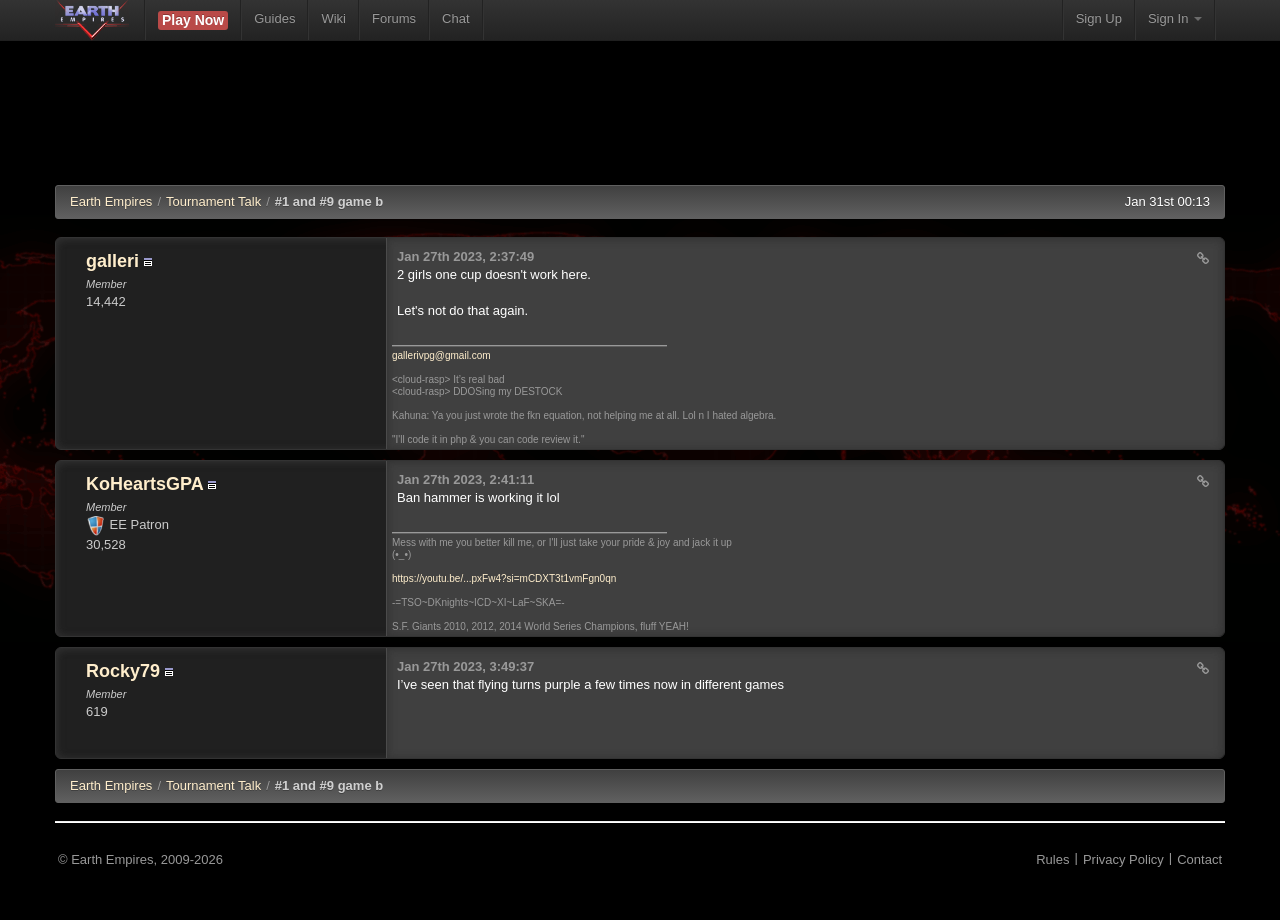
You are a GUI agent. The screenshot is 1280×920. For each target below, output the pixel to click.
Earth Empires (111, 201)
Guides (274, 18)
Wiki (333, 18)
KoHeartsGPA (144, 484)
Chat (455, 18)
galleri (112, 261)
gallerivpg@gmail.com (441, 355)
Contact (1199, 859)
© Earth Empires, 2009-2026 (140, 859)
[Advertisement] (640, 125)
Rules (1052, 859)
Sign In (1175, 18)
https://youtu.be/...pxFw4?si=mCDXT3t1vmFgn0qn (504, 578)
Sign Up (1099, 18)
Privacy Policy (1123, 859)
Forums (394, 18)
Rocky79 (123, 671)
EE (111, 785)
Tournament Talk (213, 201)
